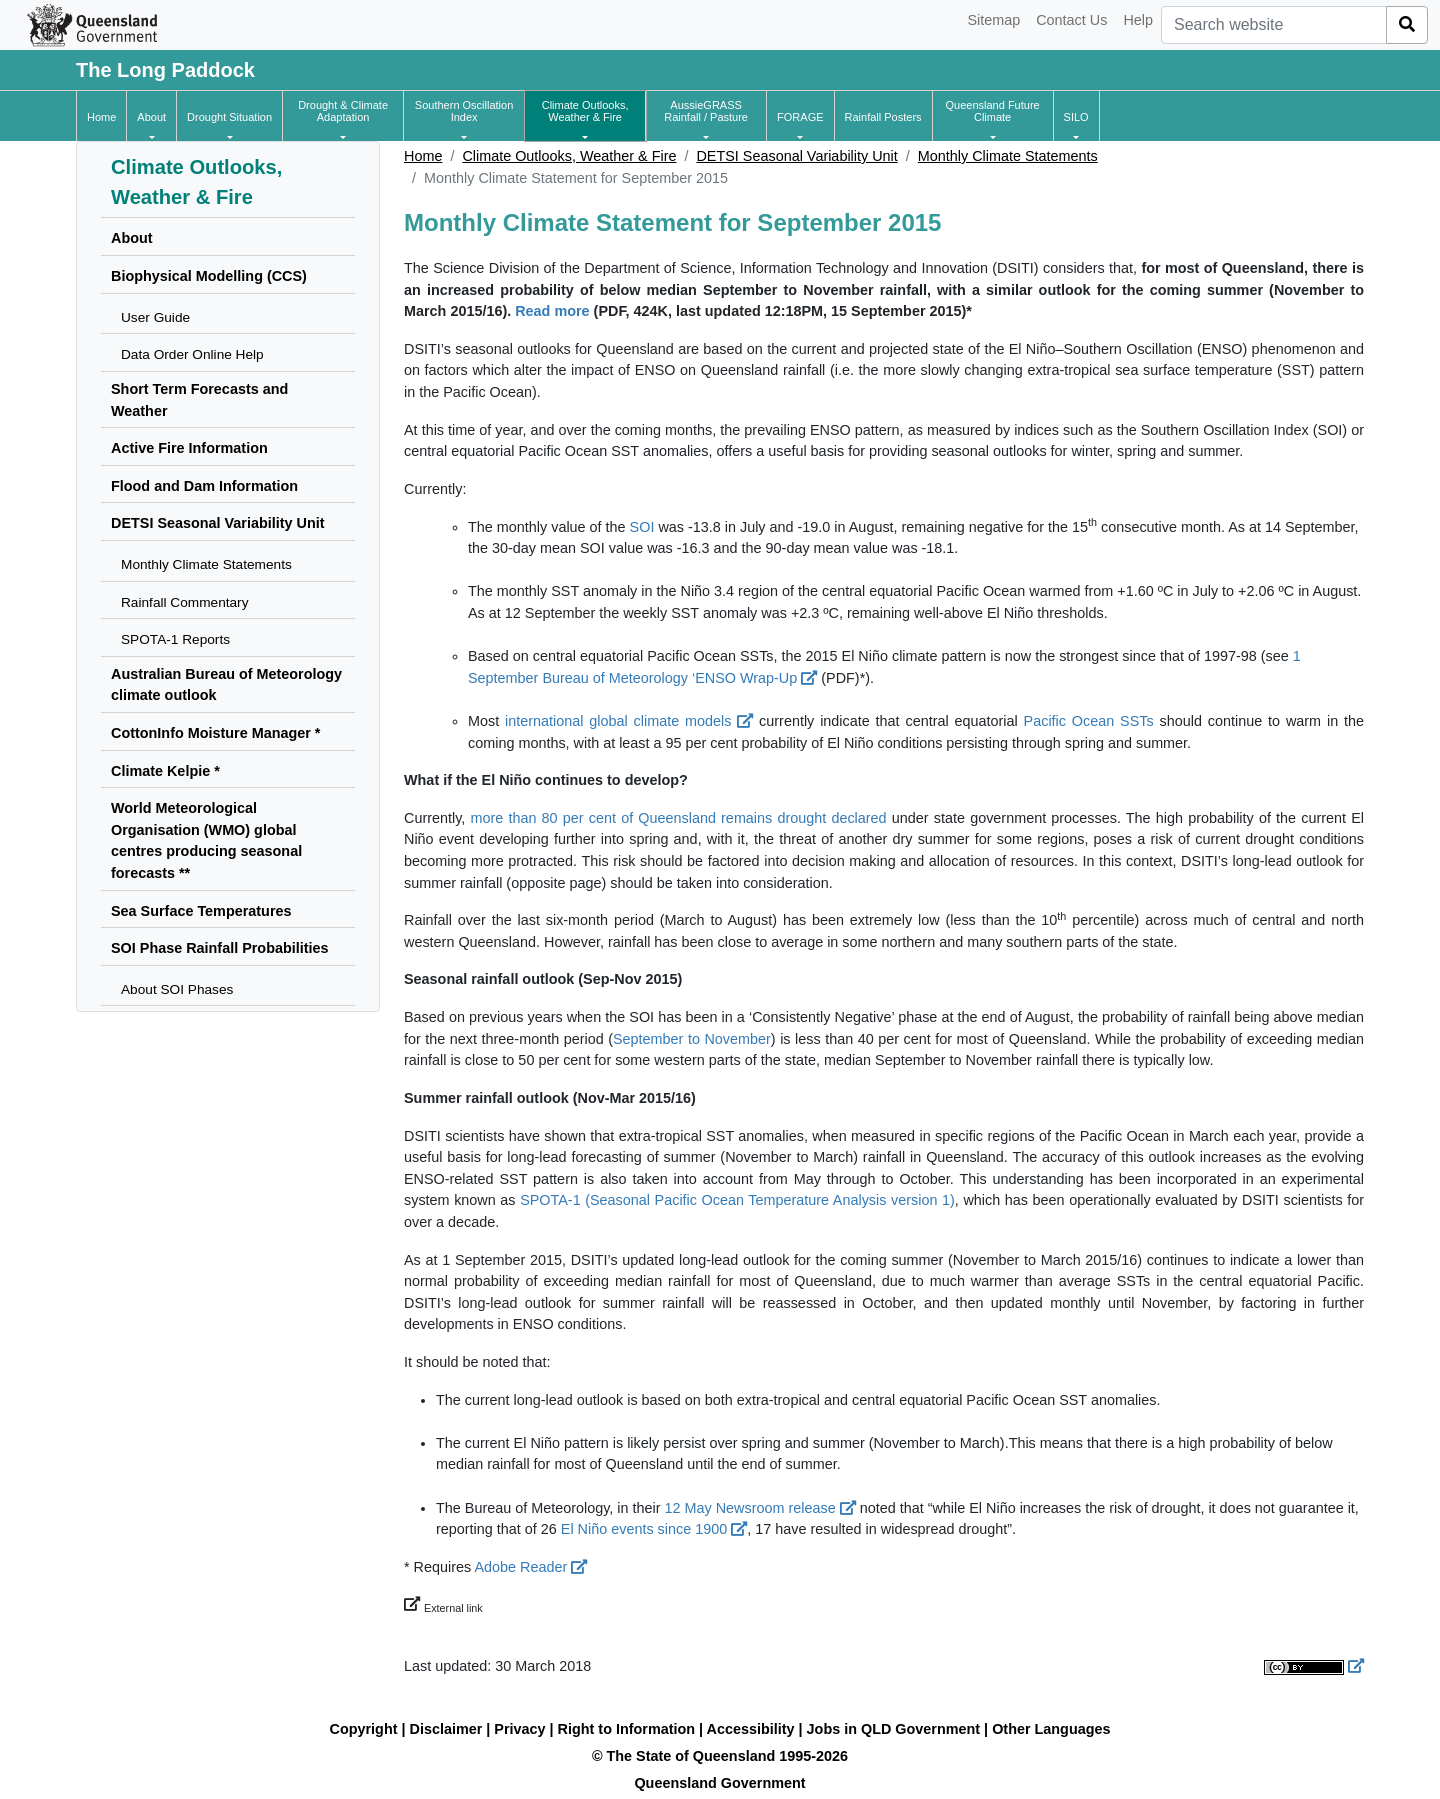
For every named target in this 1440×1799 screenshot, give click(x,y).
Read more (552, 311)
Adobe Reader (530, 1567)
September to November (692, 1039)
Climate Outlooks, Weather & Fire (569, 156)
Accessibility (751, 1729)
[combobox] (1274, 25)
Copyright (364, 1729)
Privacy (519, 1729)
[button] (151, 117)
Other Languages (1051, 1729)
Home (423, 156)
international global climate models (629, 721)
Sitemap (993, 20)
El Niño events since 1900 (654, 1529)
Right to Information (626, 1729)
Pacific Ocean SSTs (1089, 721)
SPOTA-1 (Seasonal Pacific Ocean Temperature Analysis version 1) (737, 1200)
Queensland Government (719, 1783)
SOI (642, 527)
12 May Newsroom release (760, 1508)
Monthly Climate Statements (1008, 156)
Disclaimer (446, 1729)
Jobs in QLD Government (896, 1729)
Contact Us (1071, 20)
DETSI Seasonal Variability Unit (796, 156)
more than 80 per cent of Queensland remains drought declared (678, 818)
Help (1138, 20)
